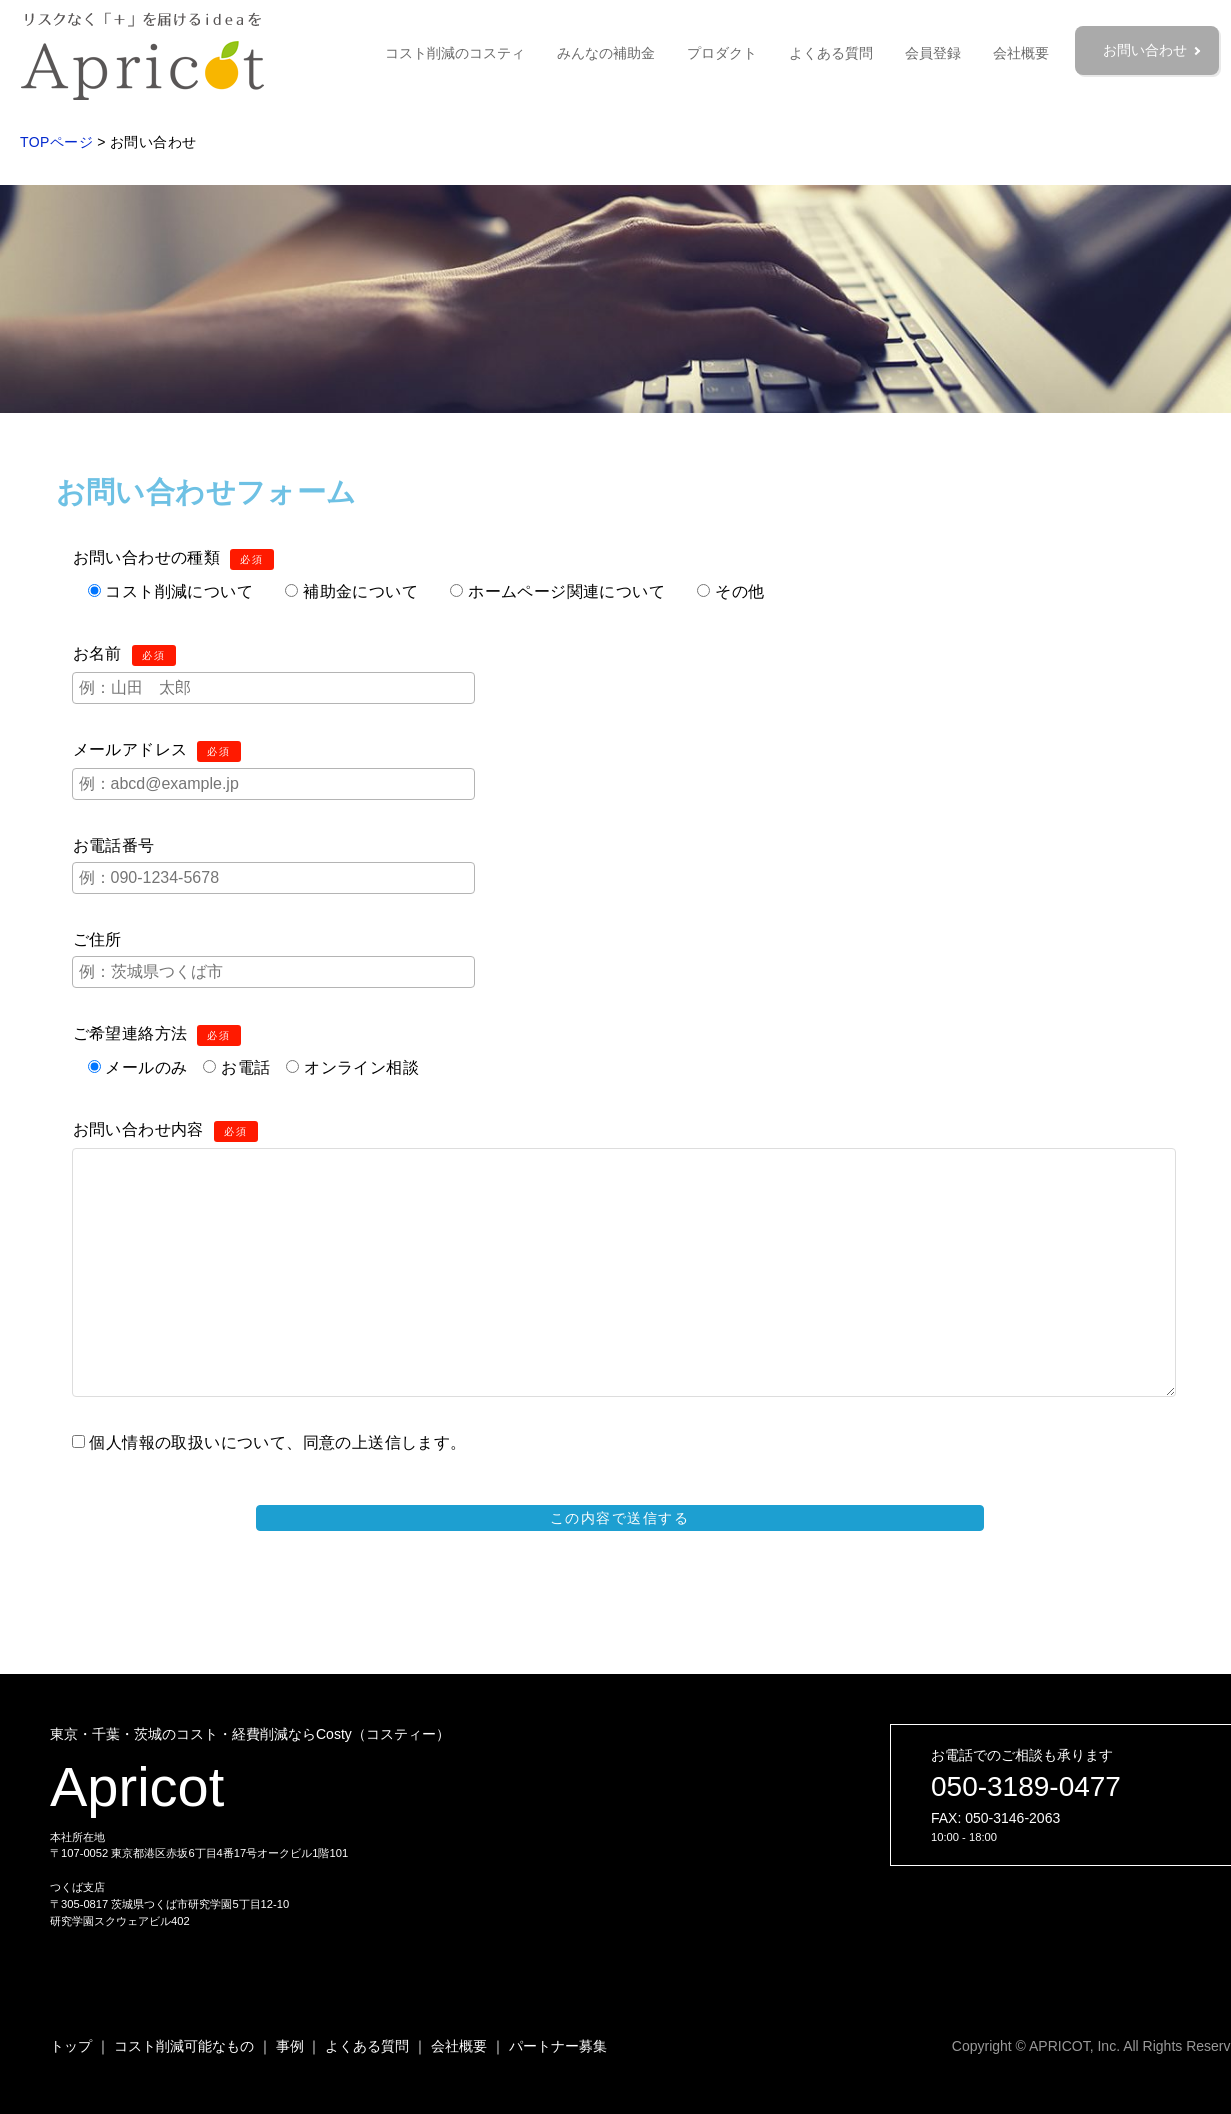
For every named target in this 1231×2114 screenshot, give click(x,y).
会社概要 (1021, 53)
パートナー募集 (558, 2046)
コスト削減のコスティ (455, 53)
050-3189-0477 (1026, 1786)
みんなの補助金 (606, 53)
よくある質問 (831, 53)
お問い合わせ (1147, 50)
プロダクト (722, 53)
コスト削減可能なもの (184, 2046)
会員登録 (933, 53)
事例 (290, 2046)
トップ (71, 2046)
